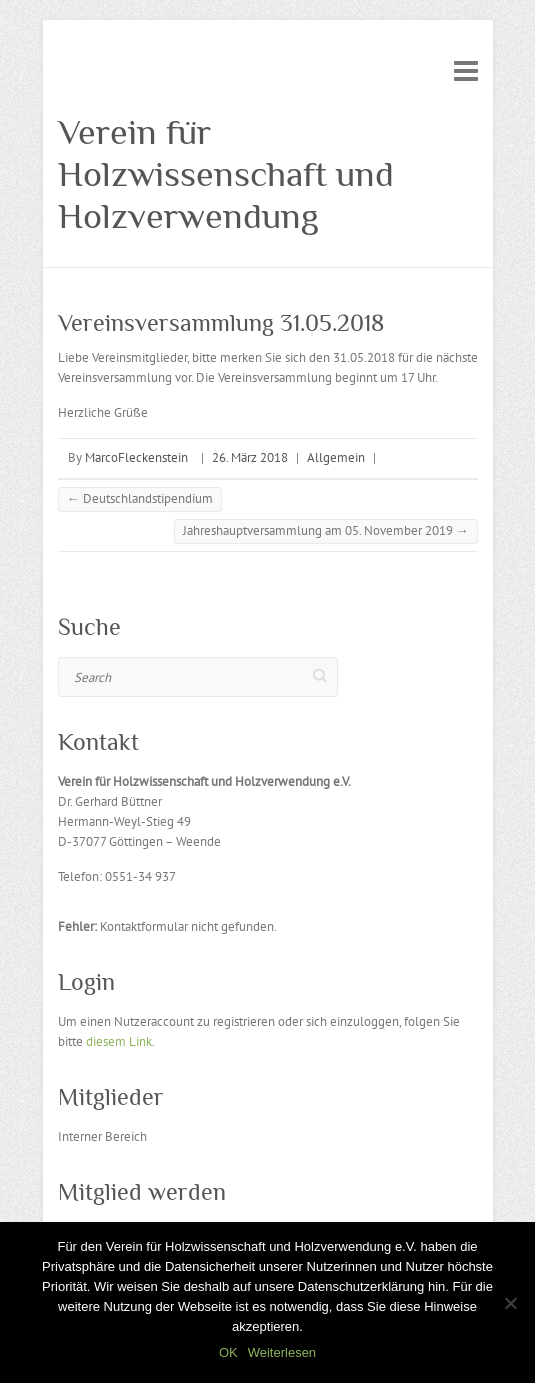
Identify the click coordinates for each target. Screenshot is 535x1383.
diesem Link (119, 1041)
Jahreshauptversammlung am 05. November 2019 (326, 530)
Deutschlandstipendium (140, 498)
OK (228, 1352)
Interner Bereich (102, 1136)
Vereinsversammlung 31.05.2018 (221, 322)
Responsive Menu (466, 70)
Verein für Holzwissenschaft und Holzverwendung (226, 174)
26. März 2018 (250, 457)
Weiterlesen (282, 1352)
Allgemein (336, 457)
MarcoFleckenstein (136, 457)
